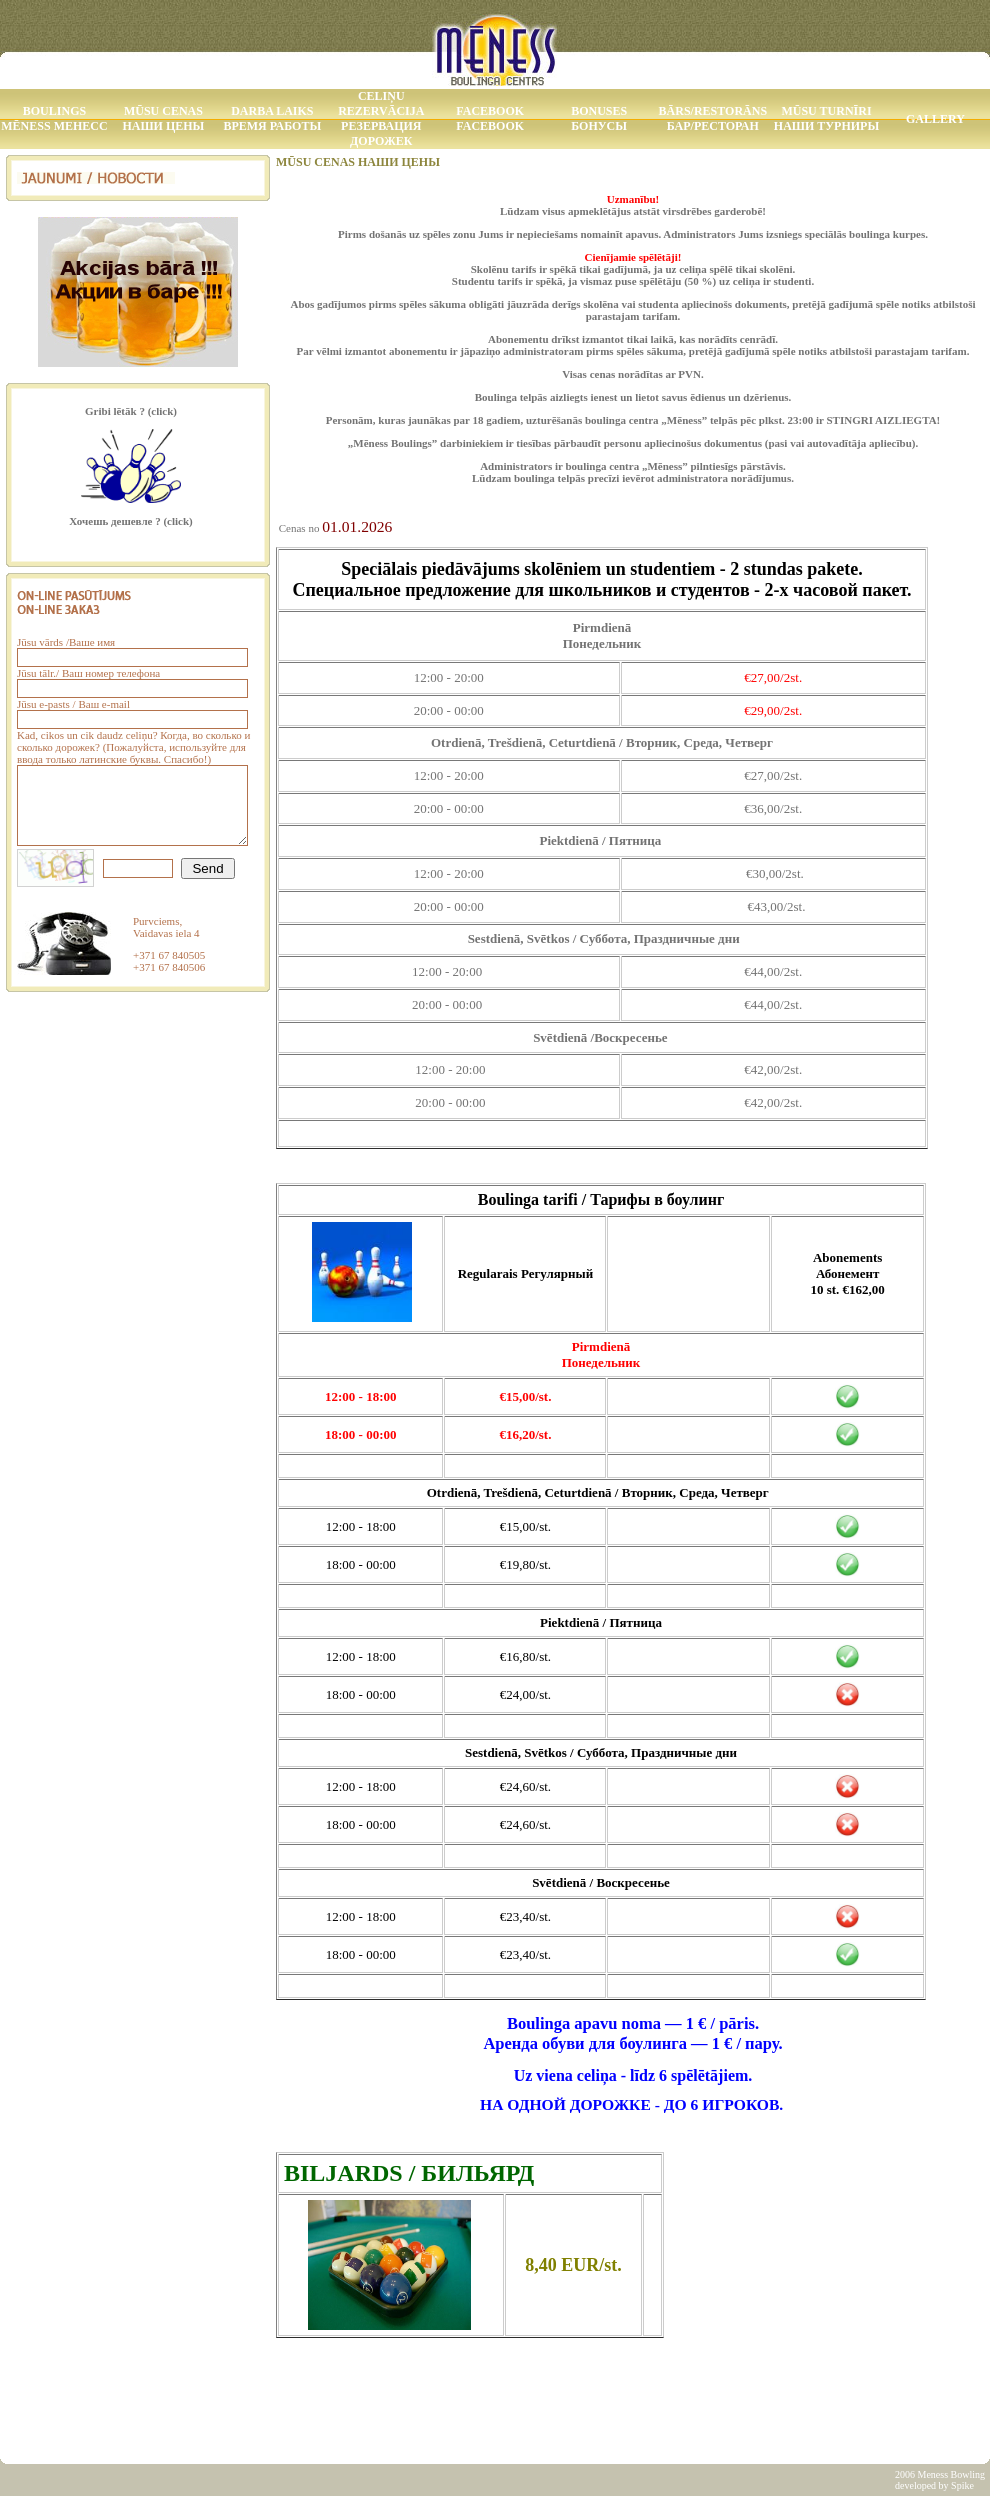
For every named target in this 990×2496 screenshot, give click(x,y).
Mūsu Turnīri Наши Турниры (826, 118)
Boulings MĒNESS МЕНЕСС (54, 118)
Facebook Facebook (490, 118)
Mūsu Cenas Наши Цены (163, 118)
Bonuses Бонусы (599, 118)
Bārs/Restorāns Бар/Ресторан (713, 118)
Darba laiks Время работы (272, 118)
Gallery (935, 119)
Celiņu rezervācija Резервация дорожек (381, 118)
